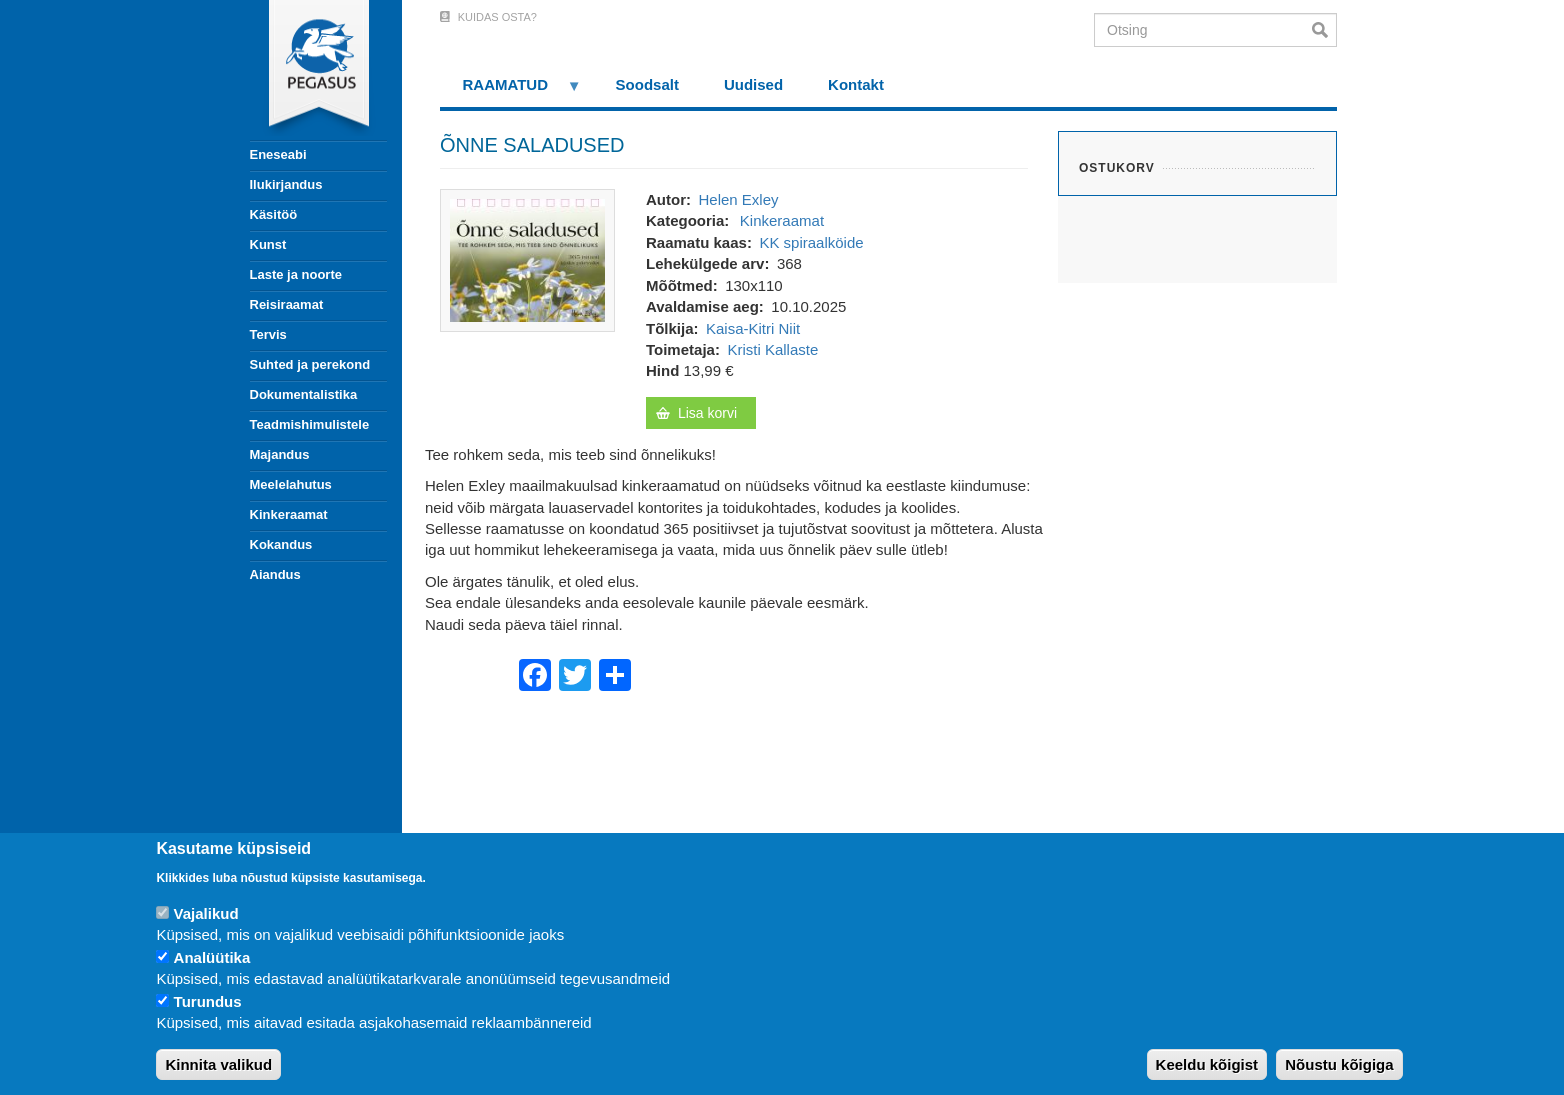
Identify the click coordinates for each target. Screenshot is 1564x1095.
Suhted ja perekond (310, 364)
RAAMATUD (511, 91)
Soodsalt (647, 84)
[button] (527, 258)
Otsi (1324, 30)
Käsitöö (274, 214)
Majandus (280, 454)
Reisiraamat (287, 304)
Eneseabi (278, 154)
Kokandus (281, 544)
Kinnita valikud (218, 1064)
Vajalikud (206, 913)
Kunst (268, 244)
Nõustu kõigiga (1339, 1064)
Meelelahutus (291, 484)
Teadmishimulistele (310, 424)
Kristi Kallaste (772, 349)
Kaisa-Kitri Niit (753, 328)
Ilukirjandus (286, 184)
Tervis (268, 334)
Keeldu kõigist (1207, 1064)
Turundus (208, 1001)
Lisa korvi (707, 413)
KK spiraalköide (811, 242)
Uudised (753, 84)
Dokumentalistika (304, 394)
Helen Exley (738, 199)
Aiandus (275, 574)
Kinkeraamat (289, 514)
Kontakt (856, 84)
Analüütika (212, 957)
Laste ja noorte (296, 274)
